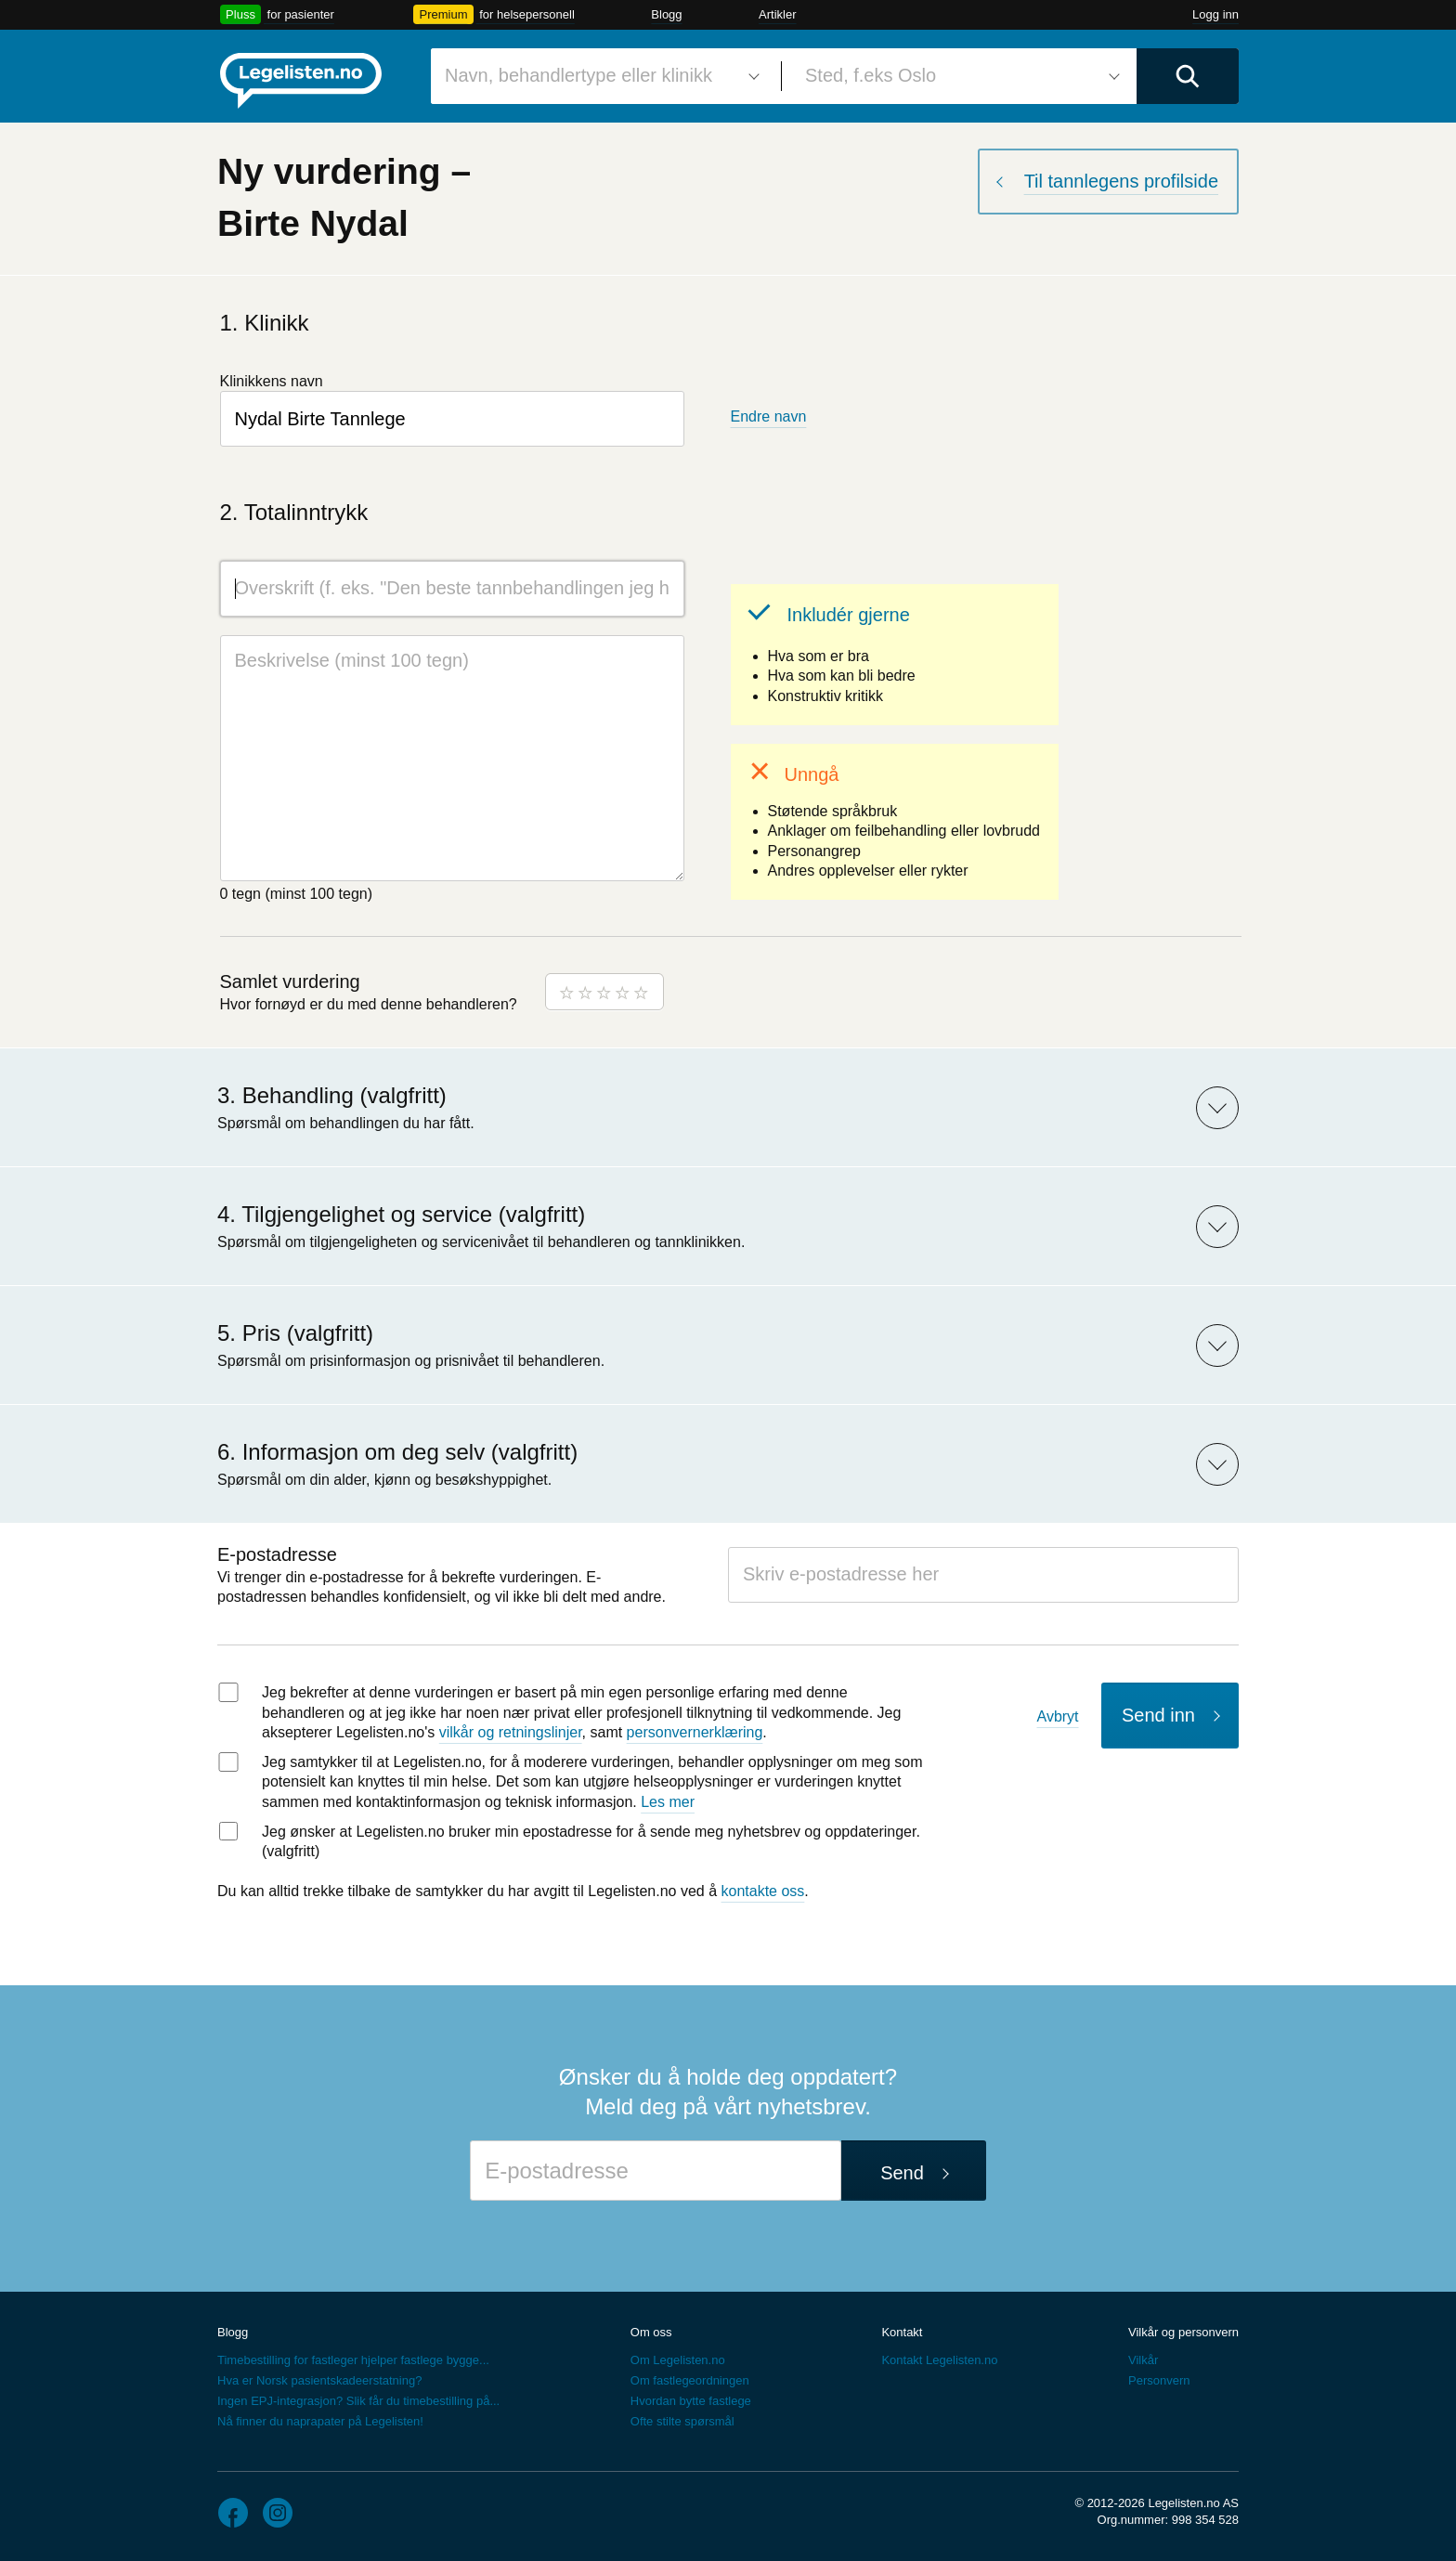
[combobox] (599, 76)
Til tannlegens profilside (1121, 181)
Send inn (1158, 1715)
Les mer (668, 1802)
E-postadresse (277, 1554)
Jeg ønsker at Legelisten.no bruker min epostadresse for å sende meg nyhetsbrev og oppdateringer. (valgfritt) (591, 1842)
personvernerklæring (695, 1732)
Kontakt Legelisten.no (939, 2360)
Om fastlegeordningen (689, 2380)
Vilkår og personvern (1183, 2332)
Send (902, 2173)
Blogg (666, 14)
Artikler (777, 14)
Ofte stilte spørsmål (682, 2421)
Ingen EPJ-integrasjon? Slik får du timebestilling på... (358, 2401)
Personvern (1159, 2380)
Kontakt (901, 2332)
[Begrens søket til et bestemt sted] (959, 76)
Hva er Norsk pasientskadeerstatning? (319, 2380)
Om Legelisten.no (677, 2360)
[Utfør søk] (1188, 76)
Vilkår (1143, 2360)
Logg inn (1215, 14)
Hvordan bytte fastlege (690, 2401)
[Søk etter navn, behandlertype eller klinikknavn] (599, 76)
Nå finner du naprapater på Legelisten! (320, 2421)
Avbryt (1058, 1716)
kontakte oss (763, 1891)
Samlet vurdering (290, 981)
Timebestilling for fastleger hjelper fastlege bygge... (353, 2360)
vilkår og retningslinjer (510, 1732)
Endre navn (769, 416)
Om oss (651, 2332)
